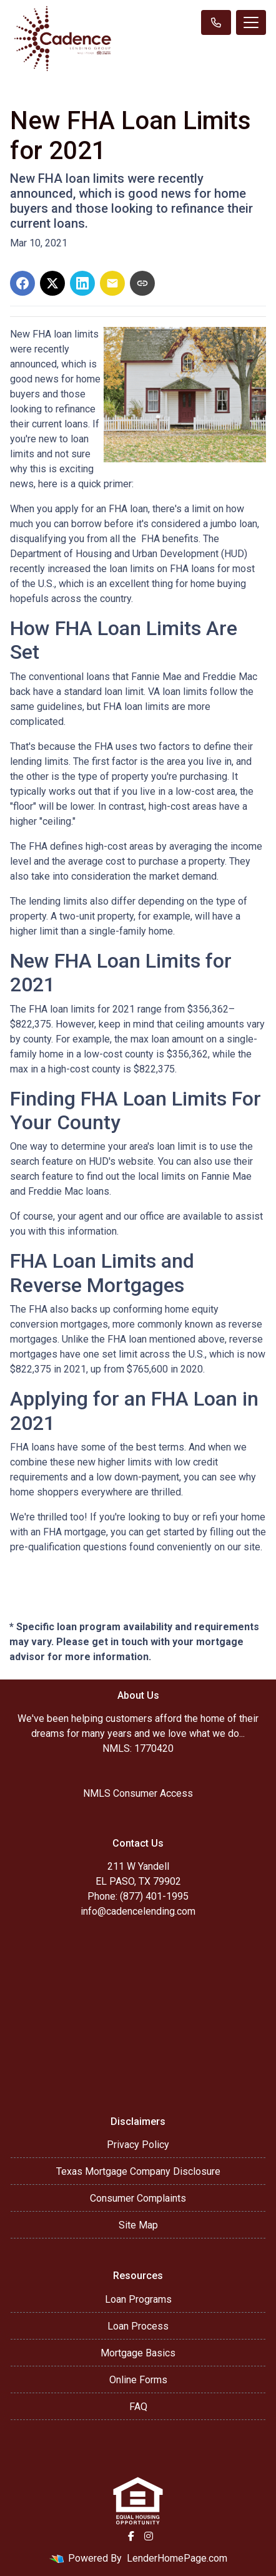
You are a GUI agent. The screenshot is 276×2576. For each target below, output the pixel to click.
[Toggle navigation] (251, 22)
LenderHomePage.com (177, 2558)
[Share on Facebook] (22, 283)
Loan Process (138, 2326)
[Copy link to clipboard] (142, 283)
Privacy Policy (138, 2145)
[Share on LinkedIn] (82, 283)
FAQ (138, 2407)
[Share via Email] (112, 283)
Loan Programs (138, 2299)
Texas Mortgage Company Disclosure (138, 2171)
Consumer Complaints (138, 2198)
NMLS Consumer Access (138, 1793)
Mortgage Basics (138, 2353)
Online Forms (138, 2380)
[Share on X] (52, 283)
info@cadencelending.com (138, 1911)
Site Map (138, 2225)
